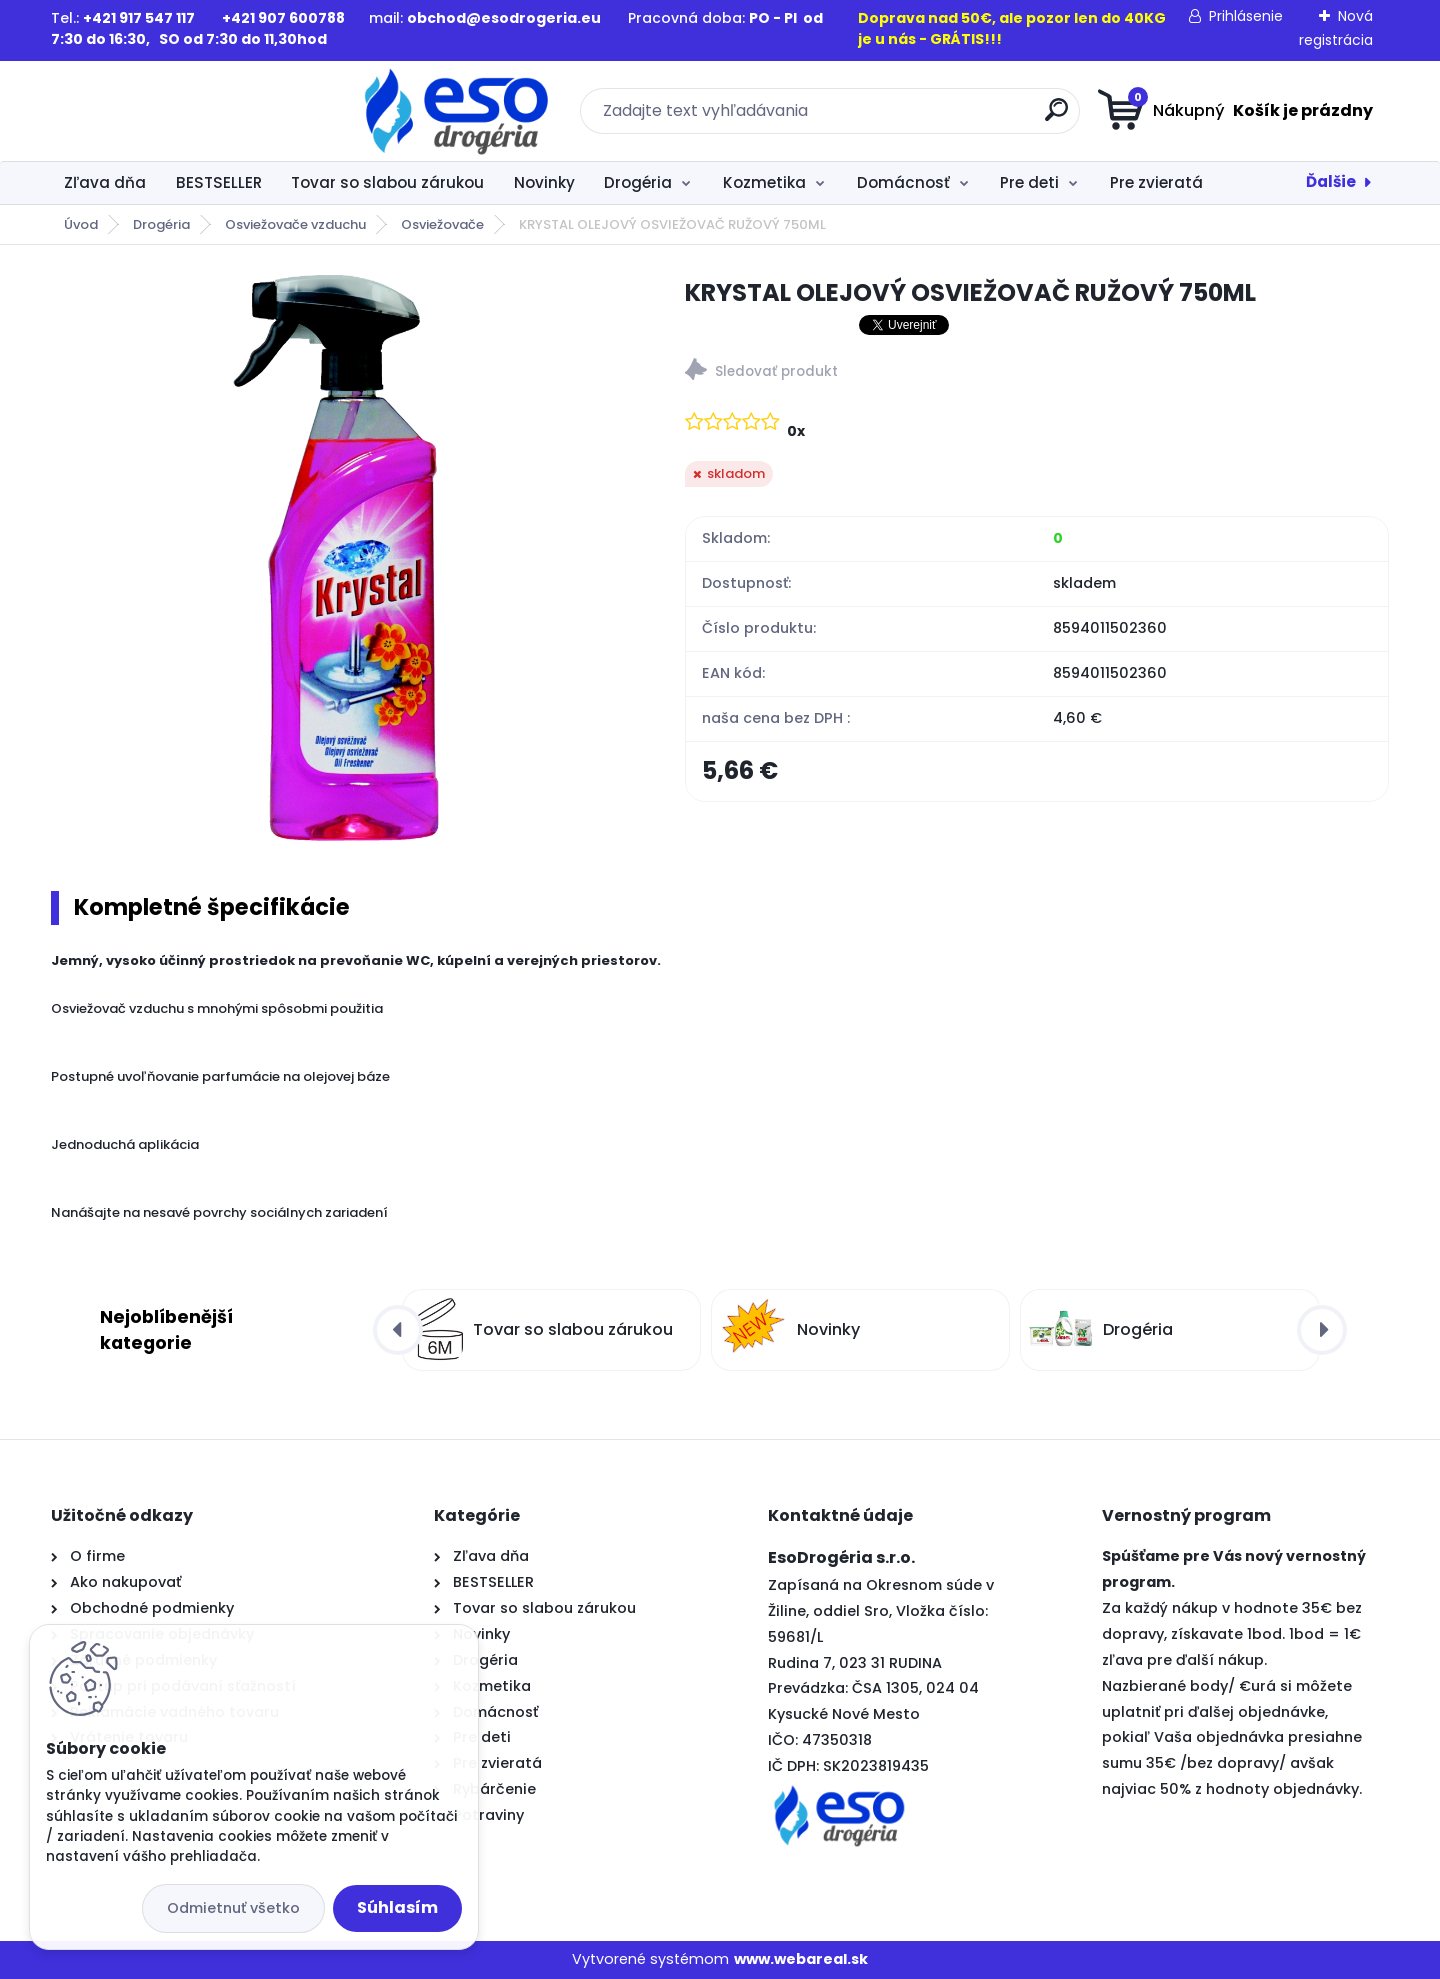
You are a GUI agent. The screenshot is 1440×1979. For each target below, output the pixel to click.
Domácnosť (903, 182)
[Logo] (173, 111)
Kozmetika (764, 182)
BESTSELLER (219, 182)
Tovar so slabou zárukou (387, 182)
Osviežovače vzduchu (295, 224)
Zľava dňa (105, 182)
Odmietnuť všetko (233, 1908)
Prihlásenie (1246, 16)
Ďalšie (1331, 181)
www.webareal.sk (801, 1959)
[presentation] (398, 1330)
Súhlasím (397, 1907)
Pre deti (1029, 182)
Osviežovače (442, 224)
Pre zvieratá (1156, 182)
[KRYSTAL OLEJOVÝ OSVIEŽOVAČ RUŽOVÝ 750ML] (336, 560)
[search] (915, 117)
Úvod (81, 224)
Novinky (544, 182)
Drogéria (638, 182)
